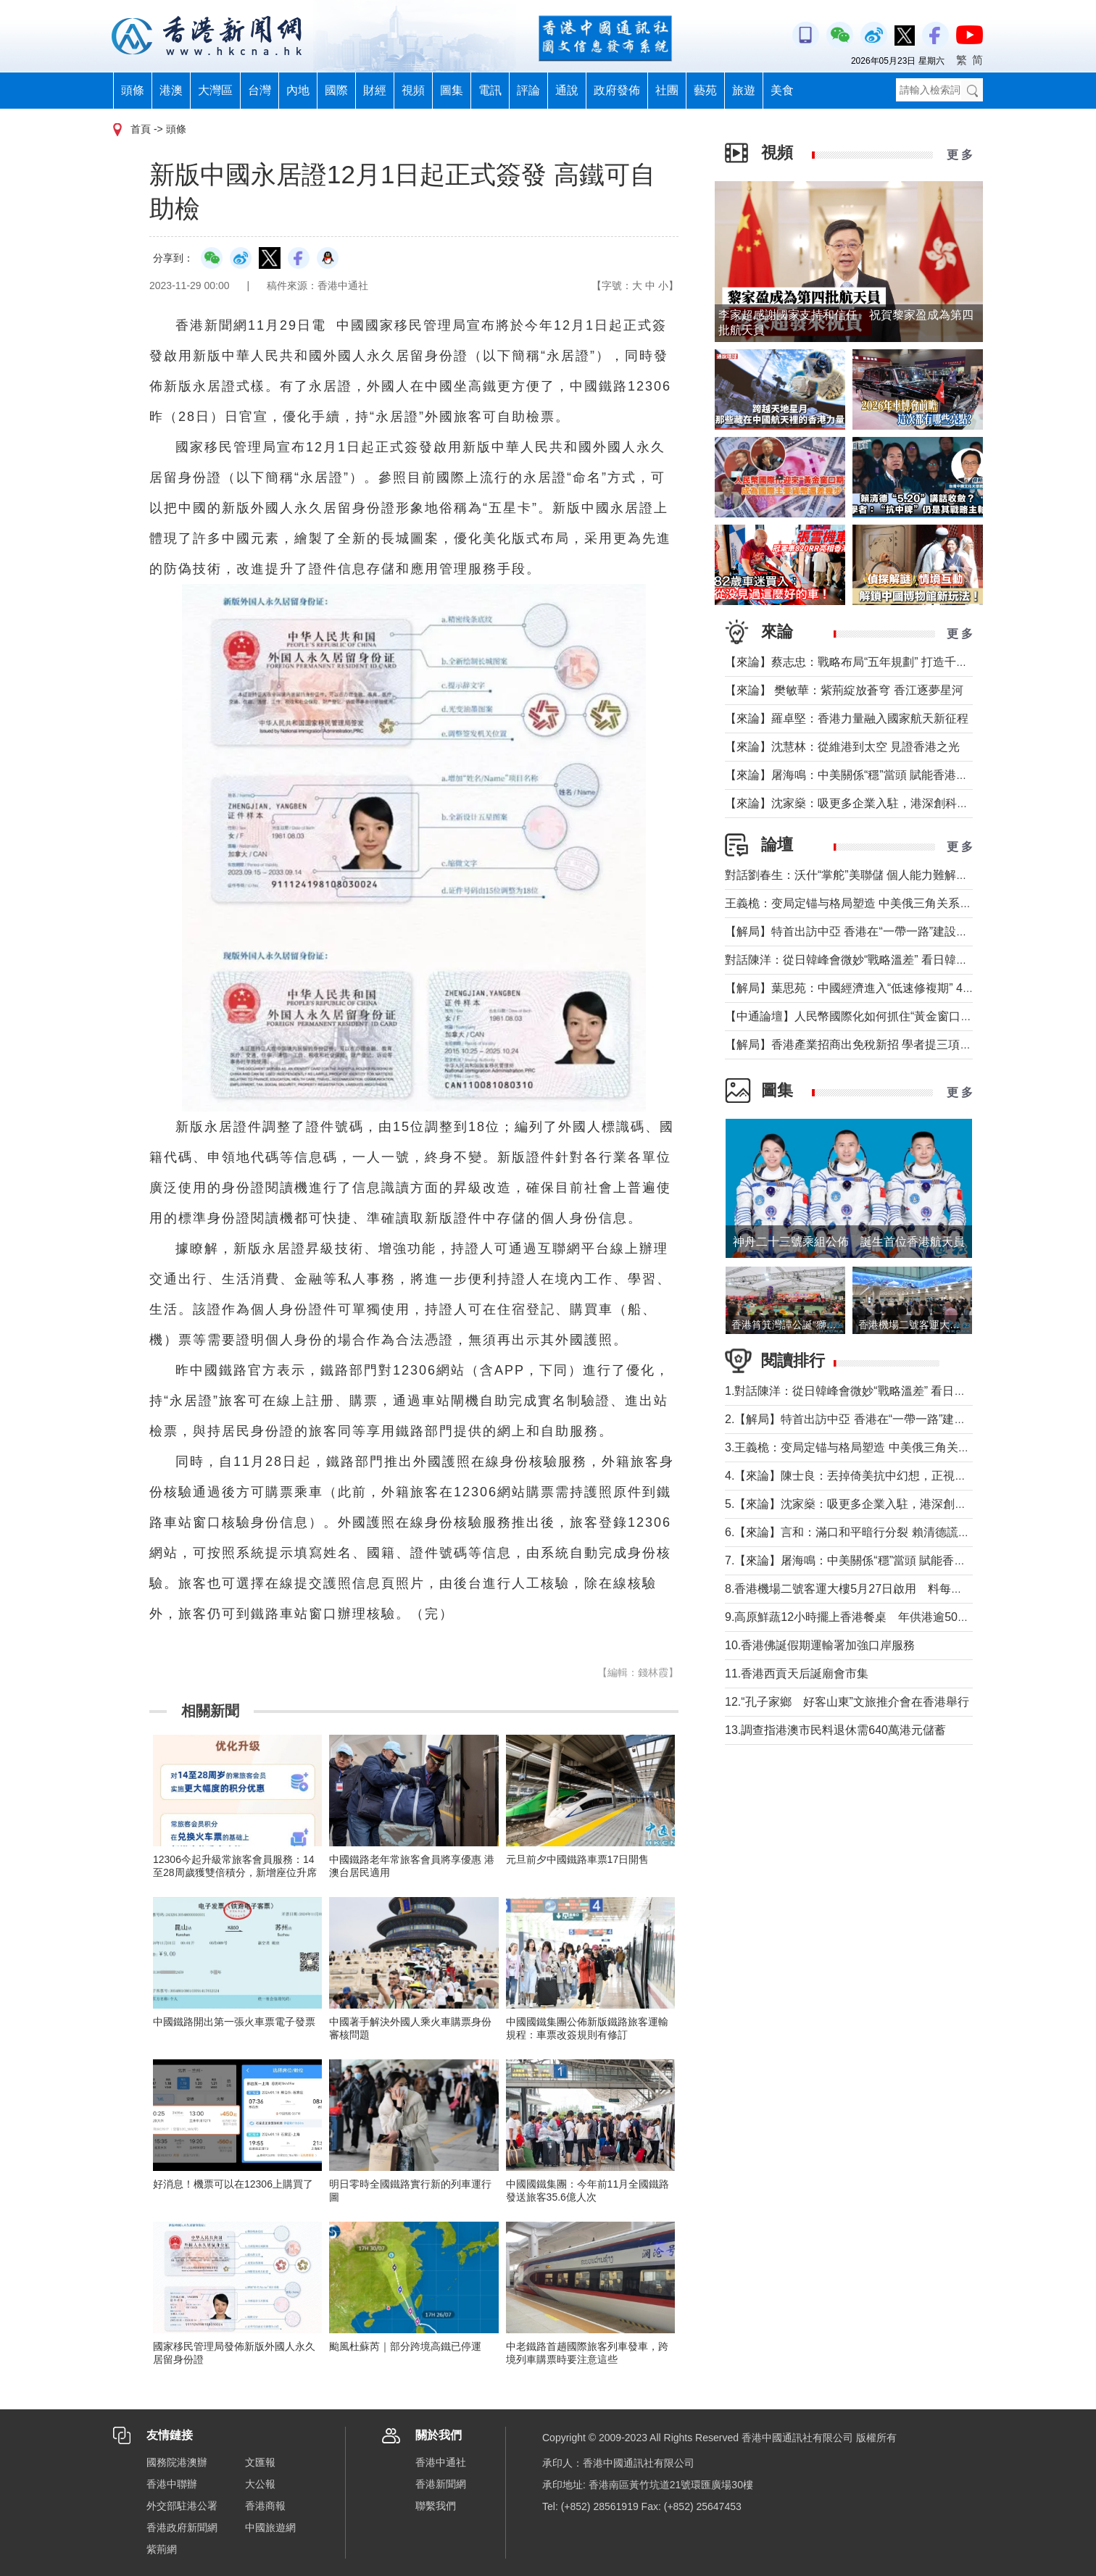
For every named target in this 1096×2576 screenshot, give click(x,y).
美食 (782, 90)
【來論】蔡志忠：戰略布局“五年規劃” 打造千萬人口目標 (869, 662)
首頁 (140, 129)
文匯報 (260, 2462)
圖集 (451, 90)
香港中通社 (440, 2462)
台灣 (259, 90)
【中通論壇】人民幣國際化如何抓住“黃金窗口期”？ (856, 1016)
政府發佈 (617, 90)
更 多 (960, 155)
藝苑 (705, 90)
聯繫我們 (435, 2506)
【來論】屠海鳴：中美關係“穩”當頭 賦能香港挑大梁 (858, 775)
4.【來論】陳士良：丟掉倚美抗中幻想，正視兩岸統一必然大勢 (886, 1476)
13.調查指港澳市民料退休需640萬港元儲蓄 (835, 1730)
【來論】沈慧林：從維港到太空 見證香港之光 (842, 747)
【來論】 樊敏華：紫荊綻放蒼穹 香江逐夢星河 (844, 690)
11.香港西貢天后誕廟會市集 (796, 1673)
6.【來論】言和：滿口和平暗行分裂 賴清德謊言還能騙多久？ (882, 1532)
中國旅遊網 (270, 2527)
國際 (336, 90)
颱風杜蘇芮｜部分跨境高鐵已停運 (405, 2346)
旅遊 (743, 90)
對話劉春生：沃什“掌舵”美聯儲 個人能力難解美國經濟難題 (875, 875)
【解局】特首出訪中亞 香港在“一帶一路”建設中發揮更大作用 (881, 931)
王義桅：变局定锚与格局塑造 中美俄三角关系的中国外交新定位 (889, 903)
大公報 (260, 2484)
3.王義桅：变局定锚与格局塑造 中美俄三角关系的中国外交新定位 (894, 1447)
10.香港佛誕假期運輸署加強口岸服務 (820, 1645)
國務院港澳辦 (176, 2462)
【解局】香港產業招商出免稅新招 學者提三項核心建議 (865, 1044)
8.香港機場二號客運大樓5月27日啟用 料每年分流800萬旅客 (882, 1589)
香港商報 (265, 2506)
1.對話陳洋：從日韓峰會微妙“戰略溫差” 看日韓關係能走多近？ (886, 1391)
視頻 (413, 90)
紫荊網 (161, 2549)
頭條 (132, 90)
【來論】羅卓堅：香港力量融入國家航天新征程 (846, 718)
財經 (374, 90)
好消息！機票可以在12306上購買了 (233, 2184)
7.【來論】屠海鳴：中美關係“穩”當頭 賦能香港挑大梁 (862, 1560)
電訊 (490, 90)
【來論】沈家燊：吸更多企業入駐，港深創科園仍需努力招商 (881, 803)
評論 (528, 90)
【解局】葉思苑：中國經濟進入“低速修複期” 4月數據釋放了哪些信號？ (907, 988)
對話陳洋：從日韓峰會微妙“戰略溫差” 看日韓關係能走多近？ (881, 960)
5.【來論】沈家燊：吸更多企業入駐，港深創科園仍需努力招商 (886, 1504)
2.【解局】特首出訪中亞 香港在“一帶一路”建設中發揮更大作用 (886, 1419)
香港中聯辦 (171, 2484)
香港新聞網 (440, 2484)
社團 (666, 90)
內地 (298, 90)
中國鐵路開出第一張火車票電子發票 (234, 2021)
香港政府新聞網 (181, 2527)
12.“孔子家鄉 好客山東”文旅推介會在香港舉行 (847, 1702)
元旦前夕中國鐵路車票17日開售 (577, 1859)
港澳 (171, 90)
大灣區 (215, 90)
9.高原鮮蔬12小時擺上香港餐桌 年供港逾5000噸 (853, 1617)
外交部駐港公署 (181, 2506)
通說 (566, 90)
